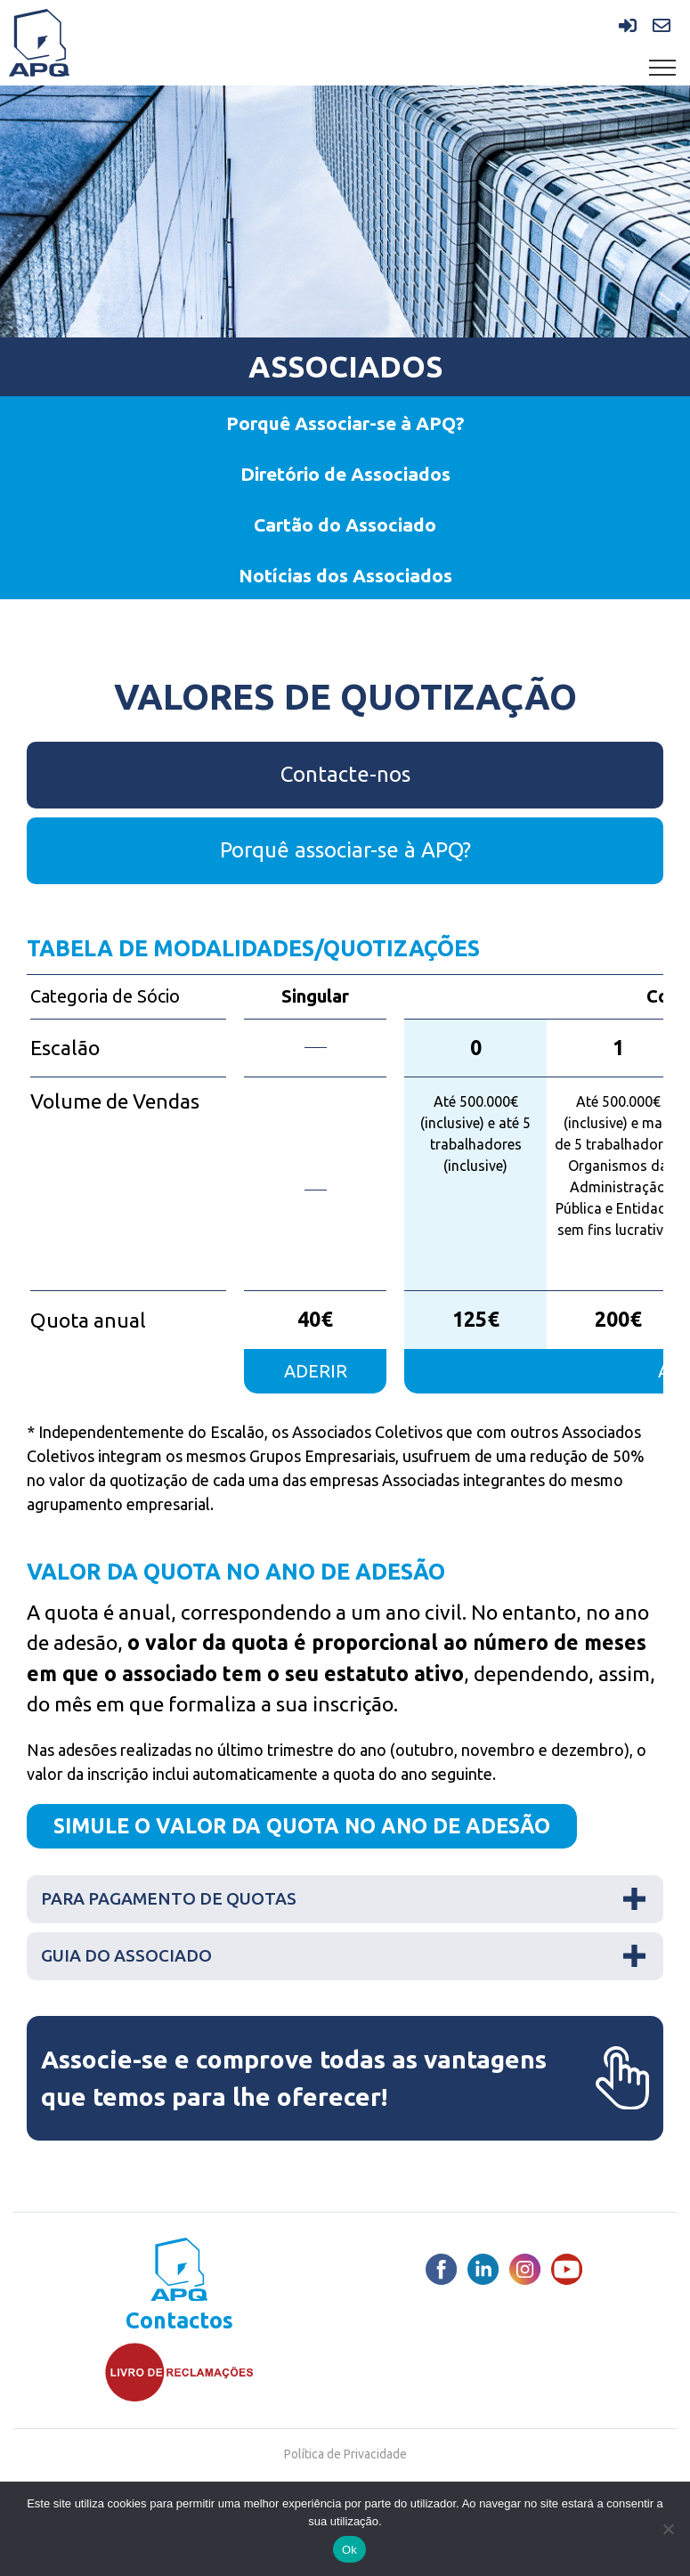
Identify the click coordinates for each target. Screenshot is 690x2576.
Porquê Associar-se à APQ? (345, 423)
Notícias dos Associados (345, 575)
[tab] (345, 1899)
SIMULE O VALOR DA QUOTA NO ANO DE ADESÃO (301, 1826)
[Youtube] (567, 2269)
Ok (349, 2549)
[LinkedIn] (483, 2269)
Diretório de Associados (345, 473)
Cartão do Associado (345, 524)
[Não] (668, 2529)
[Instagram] (525, 2269)
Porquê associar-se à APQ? (345, 850)
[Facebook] (441, 2269)
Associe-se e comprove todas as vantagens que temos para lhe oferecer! (345, 2077)
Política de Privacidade (345, 2454)
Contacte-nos (345, 774)
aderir (315, 1371)
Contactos (179, 2321)
